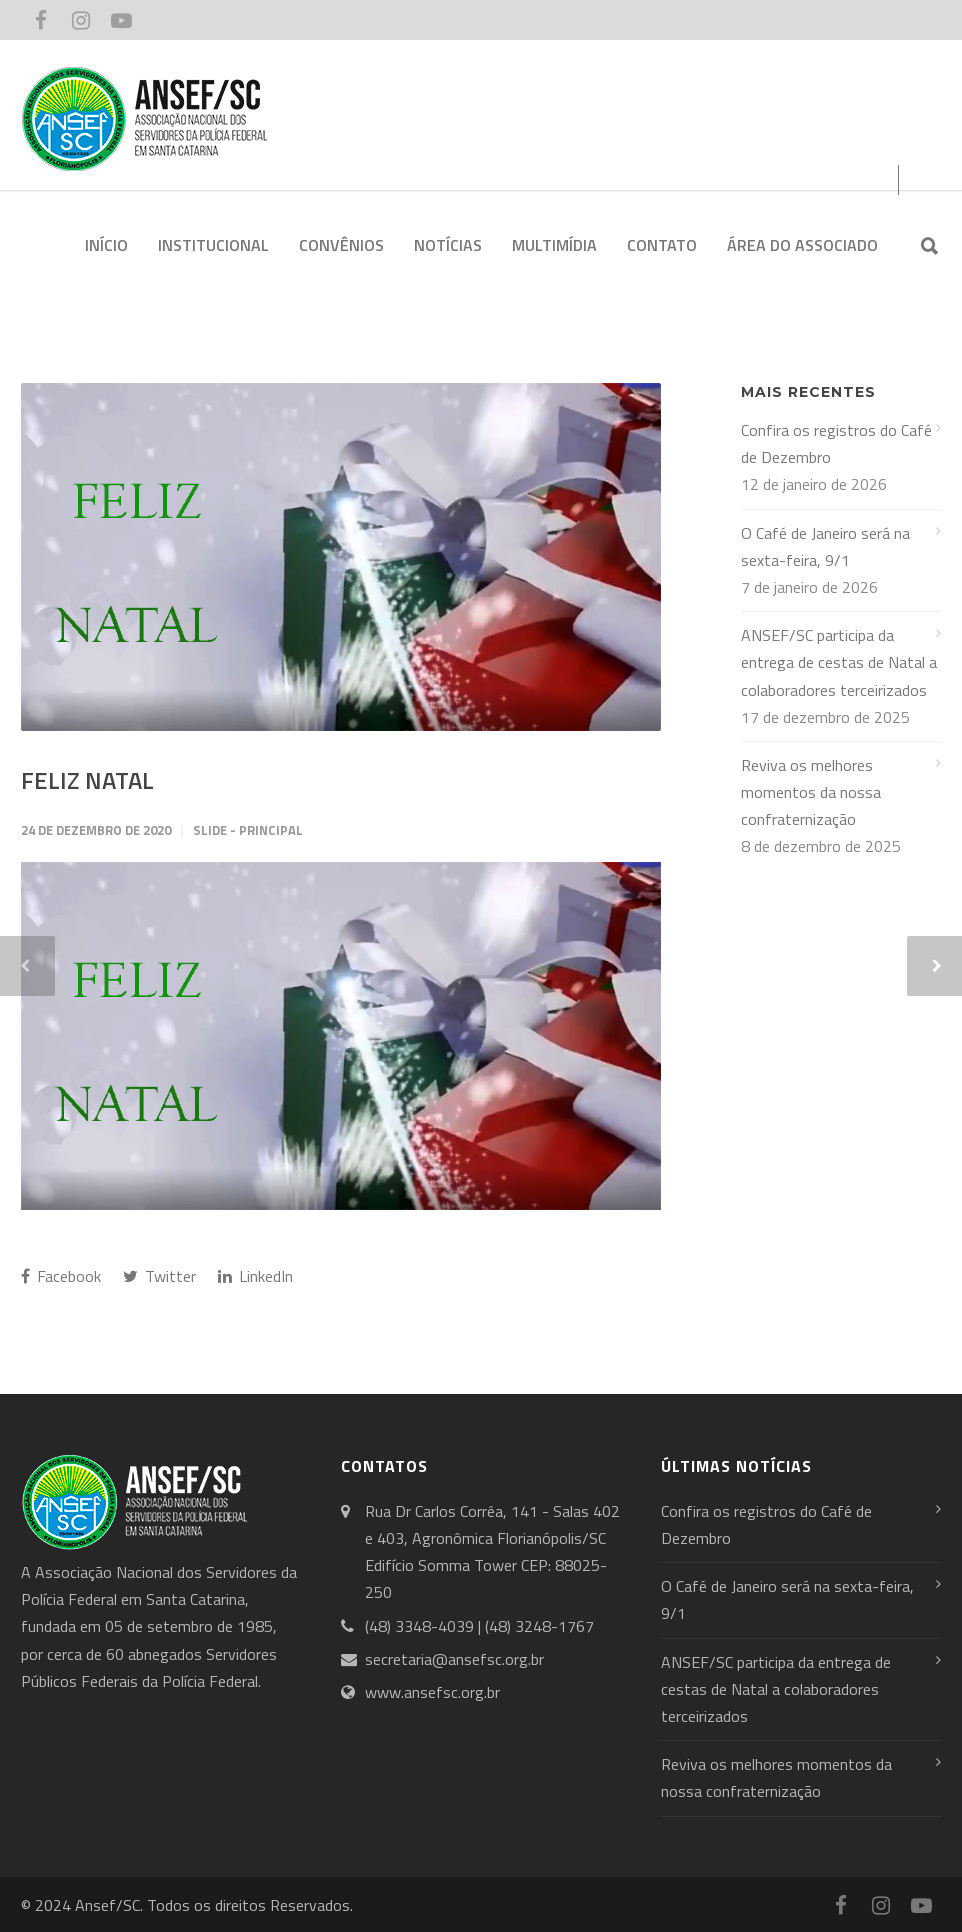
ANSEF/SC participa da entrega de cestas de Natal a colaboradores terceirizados (839, 662)
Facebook (61, 1276)
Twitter (159, 1276)
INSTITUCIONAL (213, 245)
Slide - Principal (248, 830)
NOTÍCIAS (448, 245)
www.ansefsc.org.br (432, 1692)
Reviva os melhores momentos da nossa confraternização (811, 792)
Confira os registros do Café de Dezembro (836, 443)
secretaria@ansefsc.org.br (454, 1659)
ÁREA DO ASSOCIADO (802, 245)
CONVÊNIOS (341, 245)
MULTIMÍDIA (554, 245)
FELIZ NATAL (87, 780)
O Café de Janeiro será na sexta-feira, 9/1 (825, 546)
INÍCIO (106, 245)
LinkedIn (255, 1276)
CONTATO (662, 245)
